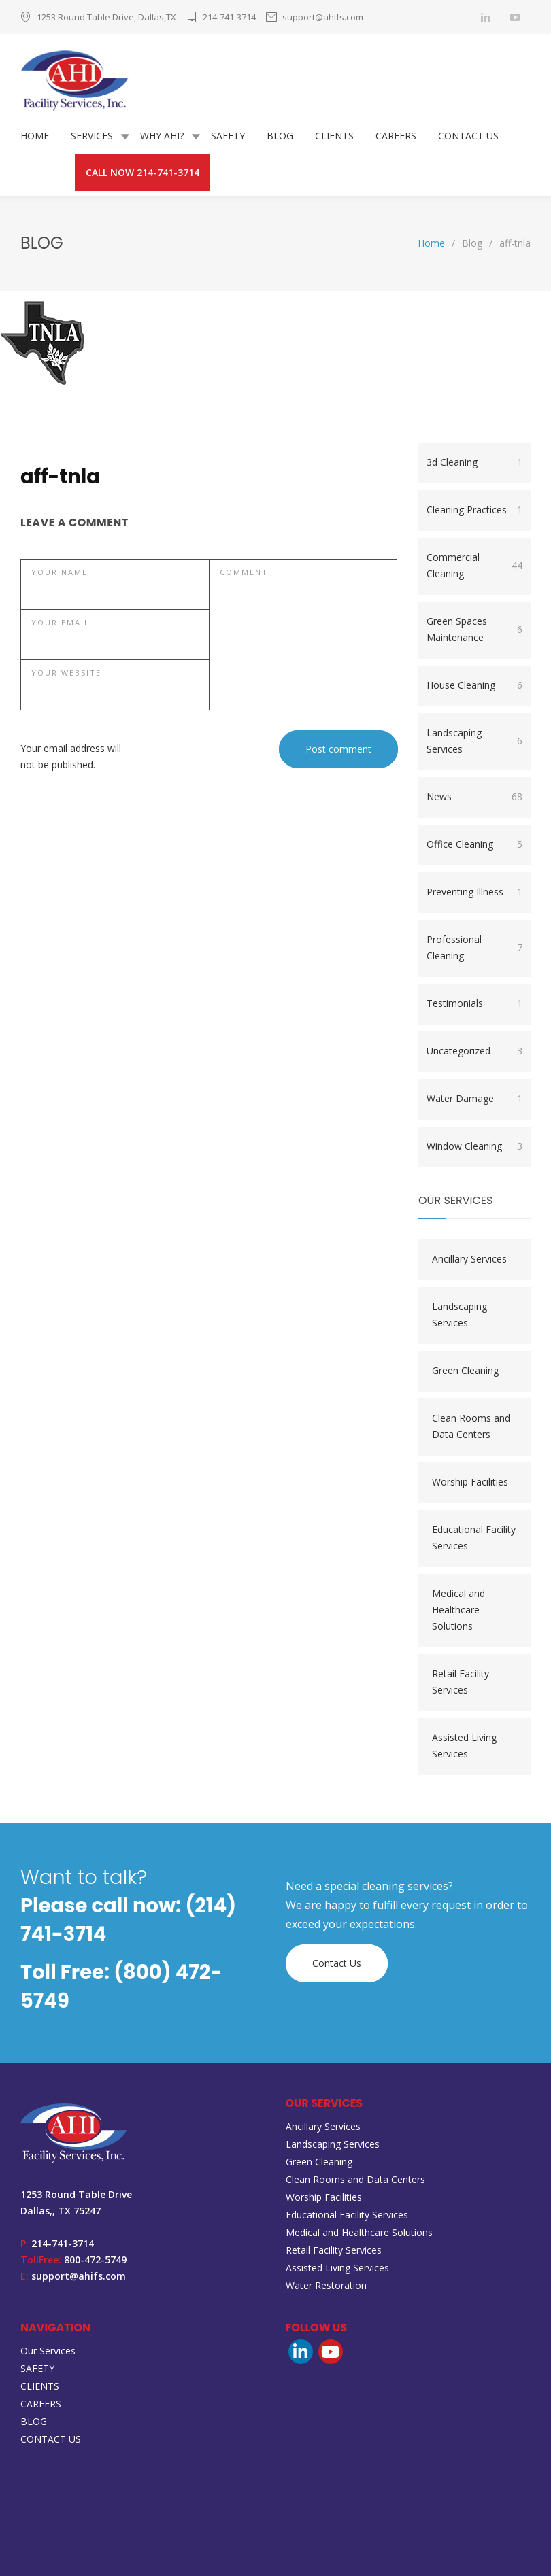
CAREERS (395, 135)
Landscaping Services (474, 740)
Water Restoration (326, 2285)
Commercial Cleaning (474, 565)
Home (431, 243)
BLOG (280, 135)
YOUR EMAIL (60, 622)
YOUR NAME (59, 572)
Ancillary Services (469, 1258)
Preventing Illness (474, 892)
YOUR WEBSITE (66, 673)
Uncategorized (474, 1051)
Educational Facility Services (474, 1537)
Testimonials (474, 1003)
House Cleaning (474, 685)
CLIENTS (334, 135)
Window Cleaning (474, 1146)
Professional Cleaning (474, 947)
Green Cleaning (465, 1370)
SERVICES (92, 135)
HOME (34, 135)
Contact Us (336, 1963)
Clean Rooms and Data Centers (471, 1426)
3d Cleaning (474, 462)
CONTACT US (468, 135)
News (474, 797)
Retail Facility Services (460, 1681)
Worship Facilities (470, 1481)
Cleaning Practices (474, 510)
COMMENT (244, 572)
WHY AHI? (162, 135)
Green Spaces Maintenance (474, 629)
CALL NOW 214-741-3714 (142, 172)
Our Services (48, 2350)
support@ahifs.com (322, 17)
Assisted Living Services (464, 1745)
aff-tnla (60, 476)
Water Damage (474, 1098)
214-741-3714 (229, 17)
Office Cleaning (474, 844)
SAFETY (228, 135)
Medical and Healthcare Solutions (458, 1609)
